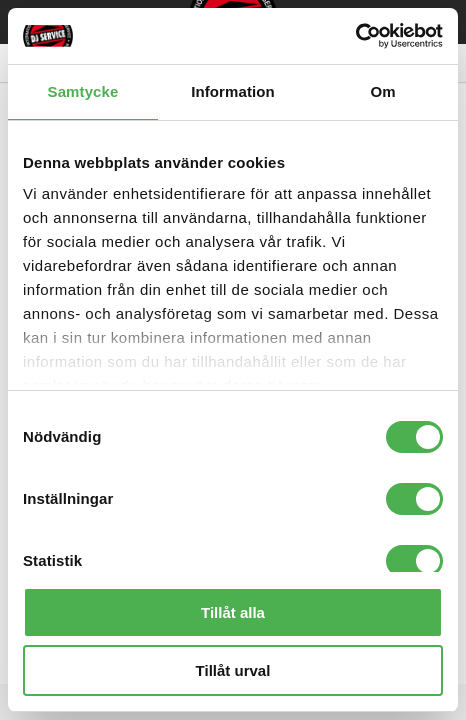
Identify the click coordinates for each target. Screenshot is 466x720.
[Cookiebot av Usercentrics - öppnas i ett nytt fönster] (355, 36)
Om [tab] (382, 91)
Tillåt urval (233, 670)
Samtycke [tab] (83, 91)
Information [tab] (233, 91)
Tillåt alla (233, 612)
